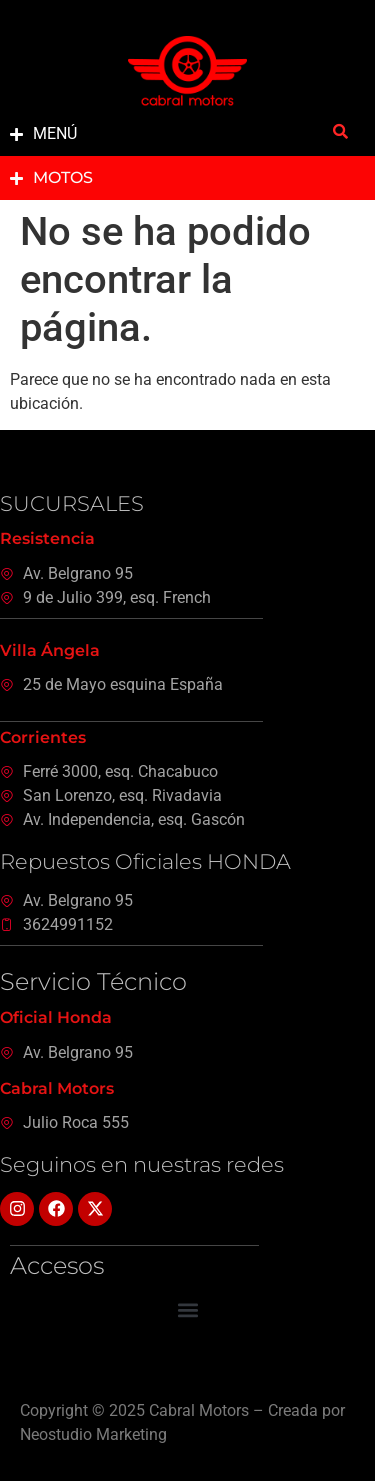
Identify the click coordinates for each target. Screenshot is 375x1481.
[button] (187, 1310)
